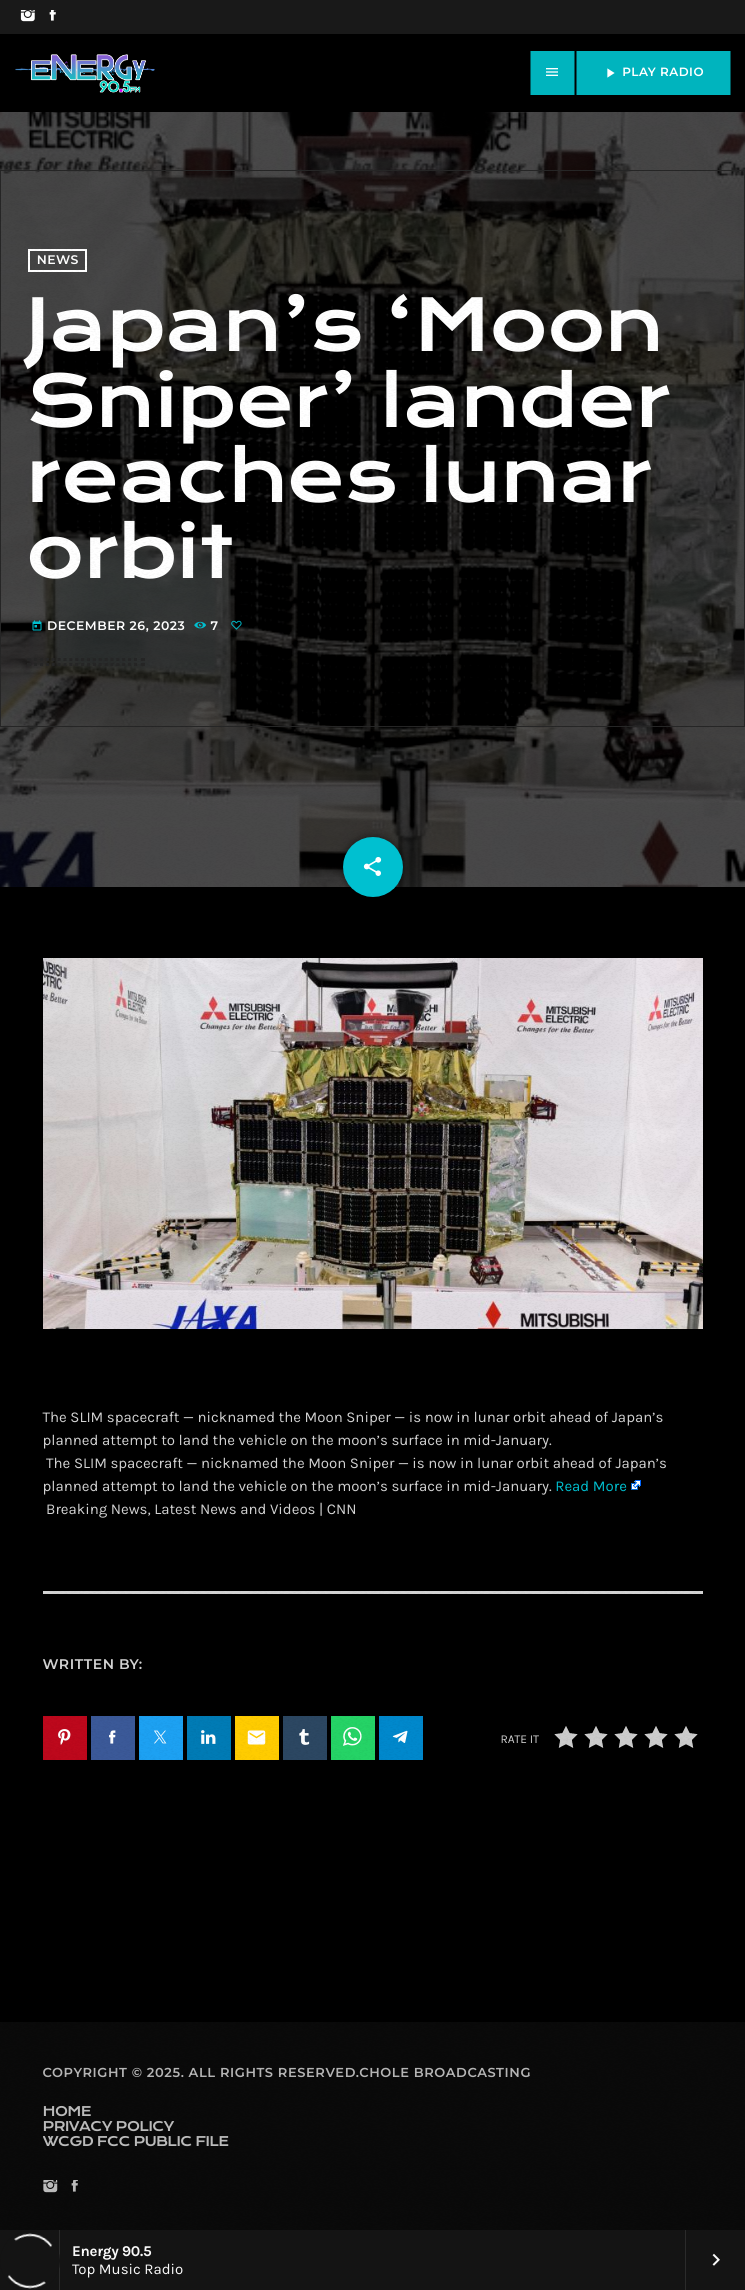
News (58, 260)
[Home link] (85, 73)
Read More (591, 1486)
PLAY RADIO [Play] (653, 73)
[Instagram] (27, 17)
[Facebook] (52, 17)
